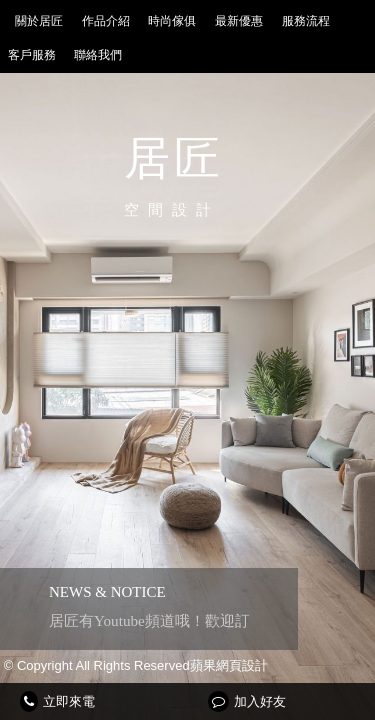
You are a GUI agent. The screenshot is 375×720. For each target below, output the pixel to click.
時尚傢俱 (172, 21)
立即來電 (57, 701)
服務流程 (306, 21)
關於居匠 (39, 21)
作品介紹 (106, 21)
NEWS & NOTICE (107, 592)
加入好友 (247, 701)
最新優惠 (239, 21)
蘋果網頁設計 (229, 665)
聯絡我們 (98, 55)
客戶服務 (32, 55)
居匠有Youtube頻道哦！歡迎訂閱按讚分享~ (191, 620)
